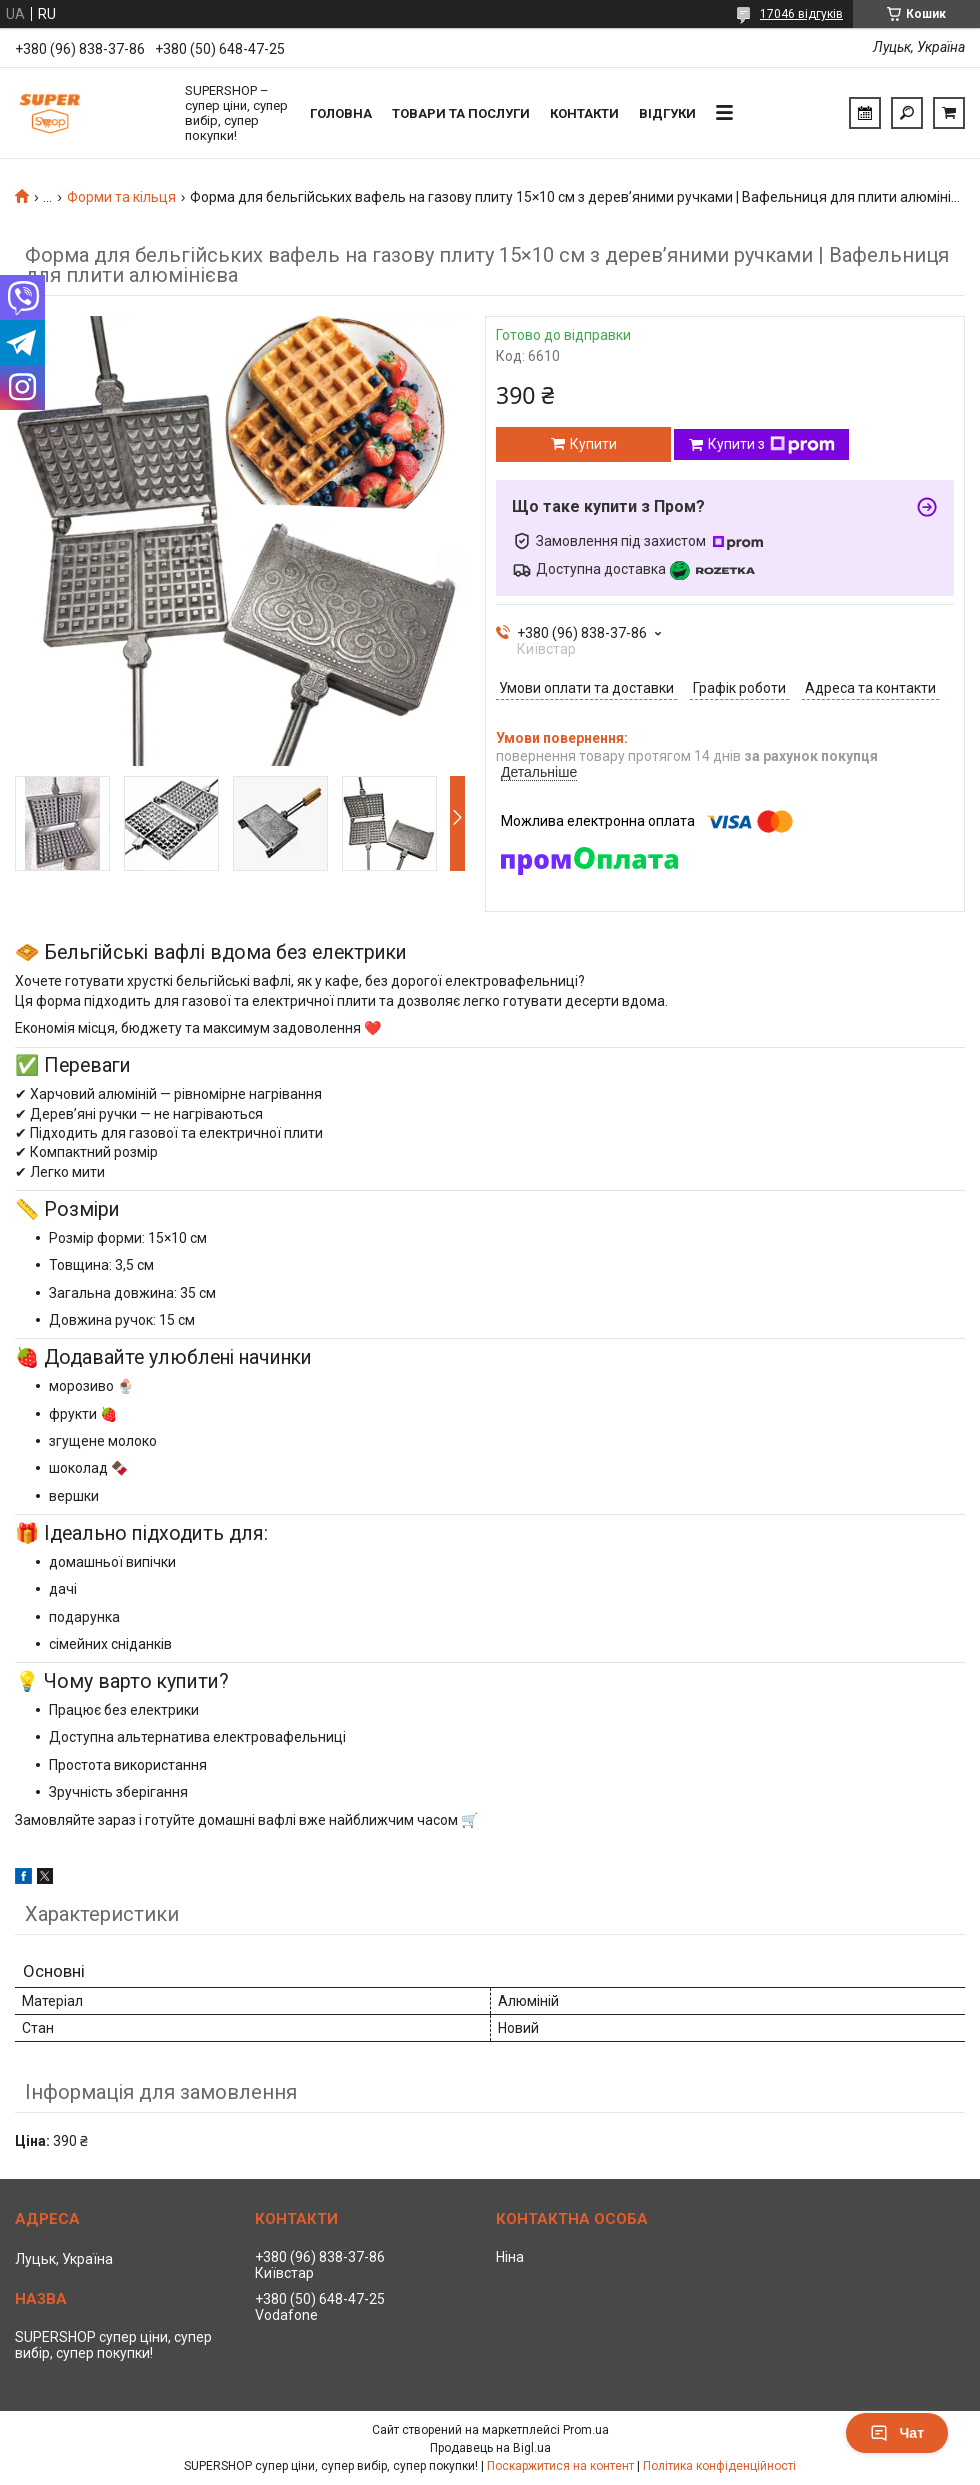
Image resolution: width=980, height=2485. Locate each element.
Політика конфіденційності (719, 2466)
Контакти (584, 113)
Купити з (771, 445)
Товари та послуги (461, 113)
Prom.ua (586, 2430)
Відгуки (667, 113)
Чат (897, 2433)
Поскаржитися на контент (560, 2466)
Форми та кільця (121, 197)
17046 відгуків (801, 14)
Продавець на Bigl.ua (490, 2448)
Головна (341, 113)
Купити (593, 444)
